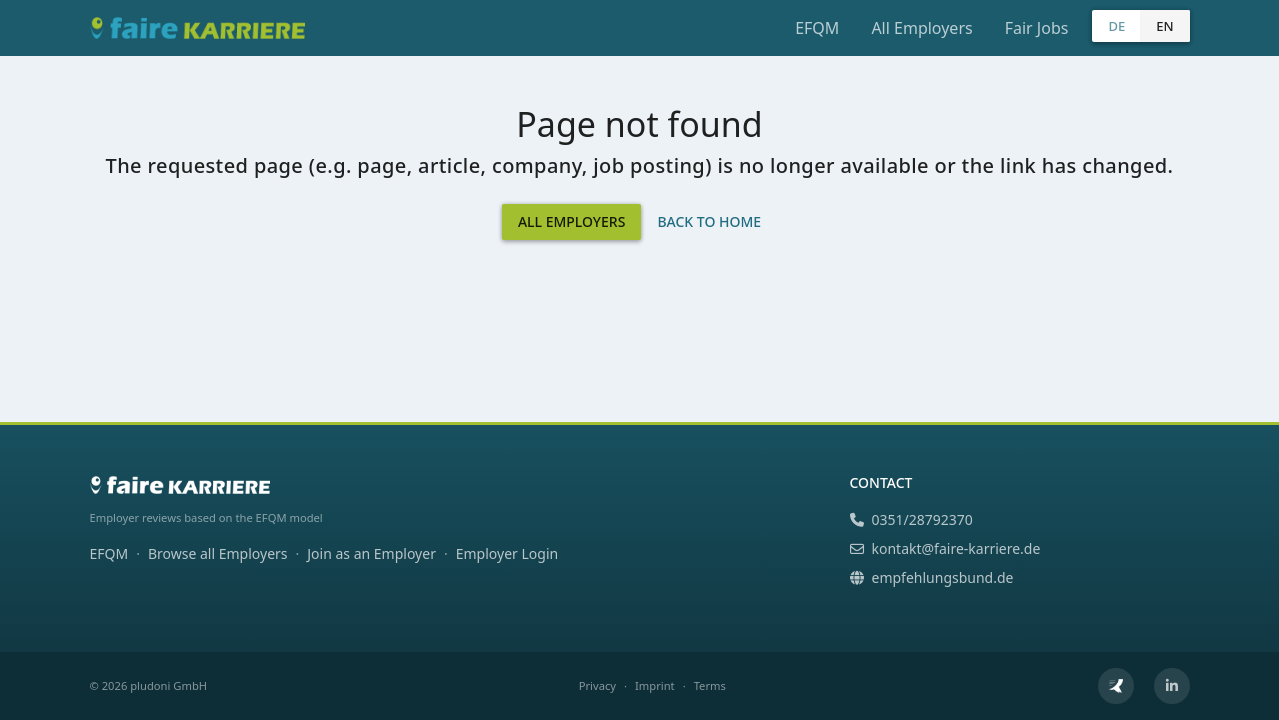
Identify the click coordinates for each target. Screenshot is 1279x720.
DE (1116, 26)
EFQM (817, 28)
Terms (710, 685)
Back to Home (709, 221)
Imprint (655, 685)
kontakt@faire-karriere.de (945, 548)
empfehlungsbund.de (932, 577)
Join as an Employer (371, 553)
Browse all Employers (218, 553)
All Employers (921, 28)
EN (1164, 26)
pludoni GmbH (168, 685)
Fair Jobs (1037, 28)
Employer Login (507, 553)
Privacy (597, 685)
